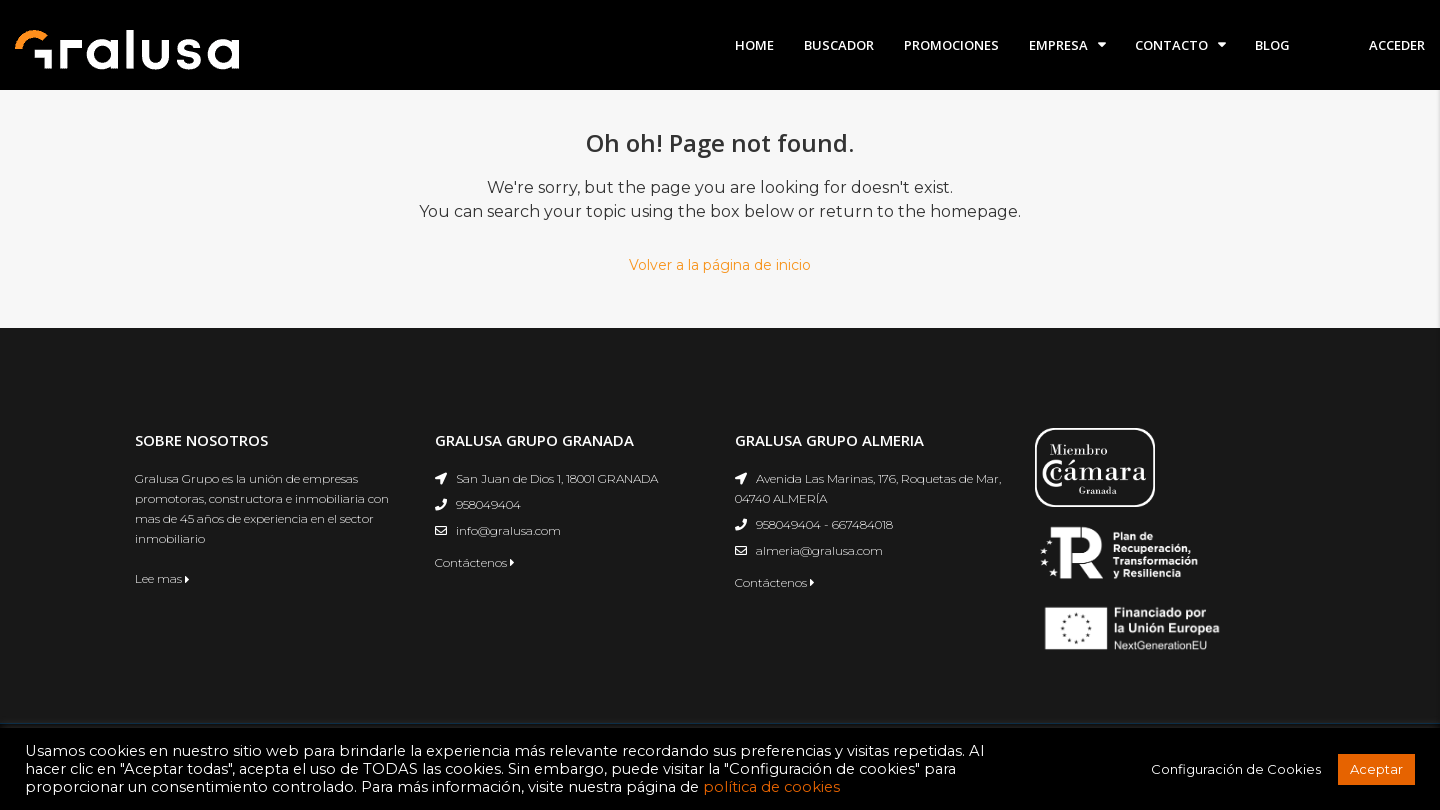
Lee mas (162, 578)
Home (754, 45)
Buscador (839, 45)
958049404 (488, 504)
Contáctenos (475, 562)
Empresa (1058, 45)
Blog (1272, 45)
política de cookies (771, 787)
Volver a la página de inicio (720, 265)
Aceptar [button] (1376, 769)
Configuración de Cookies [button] (1236, 769)
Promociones (951, 45)
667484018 (862, 524)
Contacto (1171, 45)
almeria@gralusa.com (819, 550)
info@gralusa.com (508, 530)
